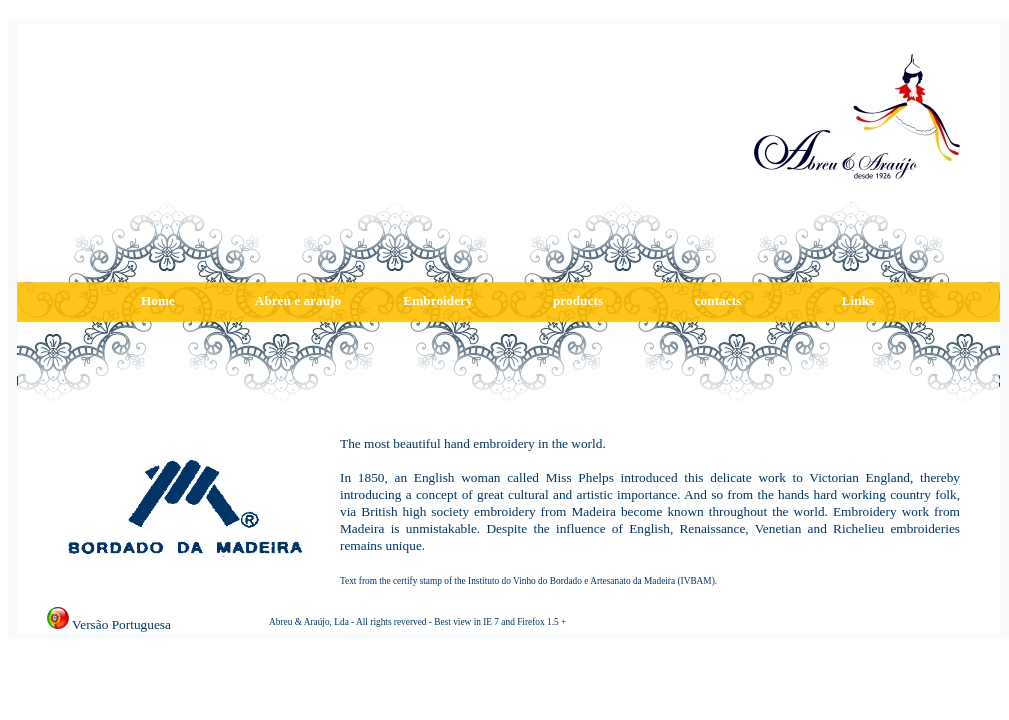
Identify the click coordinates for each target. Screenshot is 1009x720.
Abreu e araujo (298, 300)
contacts (718, 300)
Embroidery (437, 300)
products (578, 300)
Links (858, 300)
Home (158, 300)
